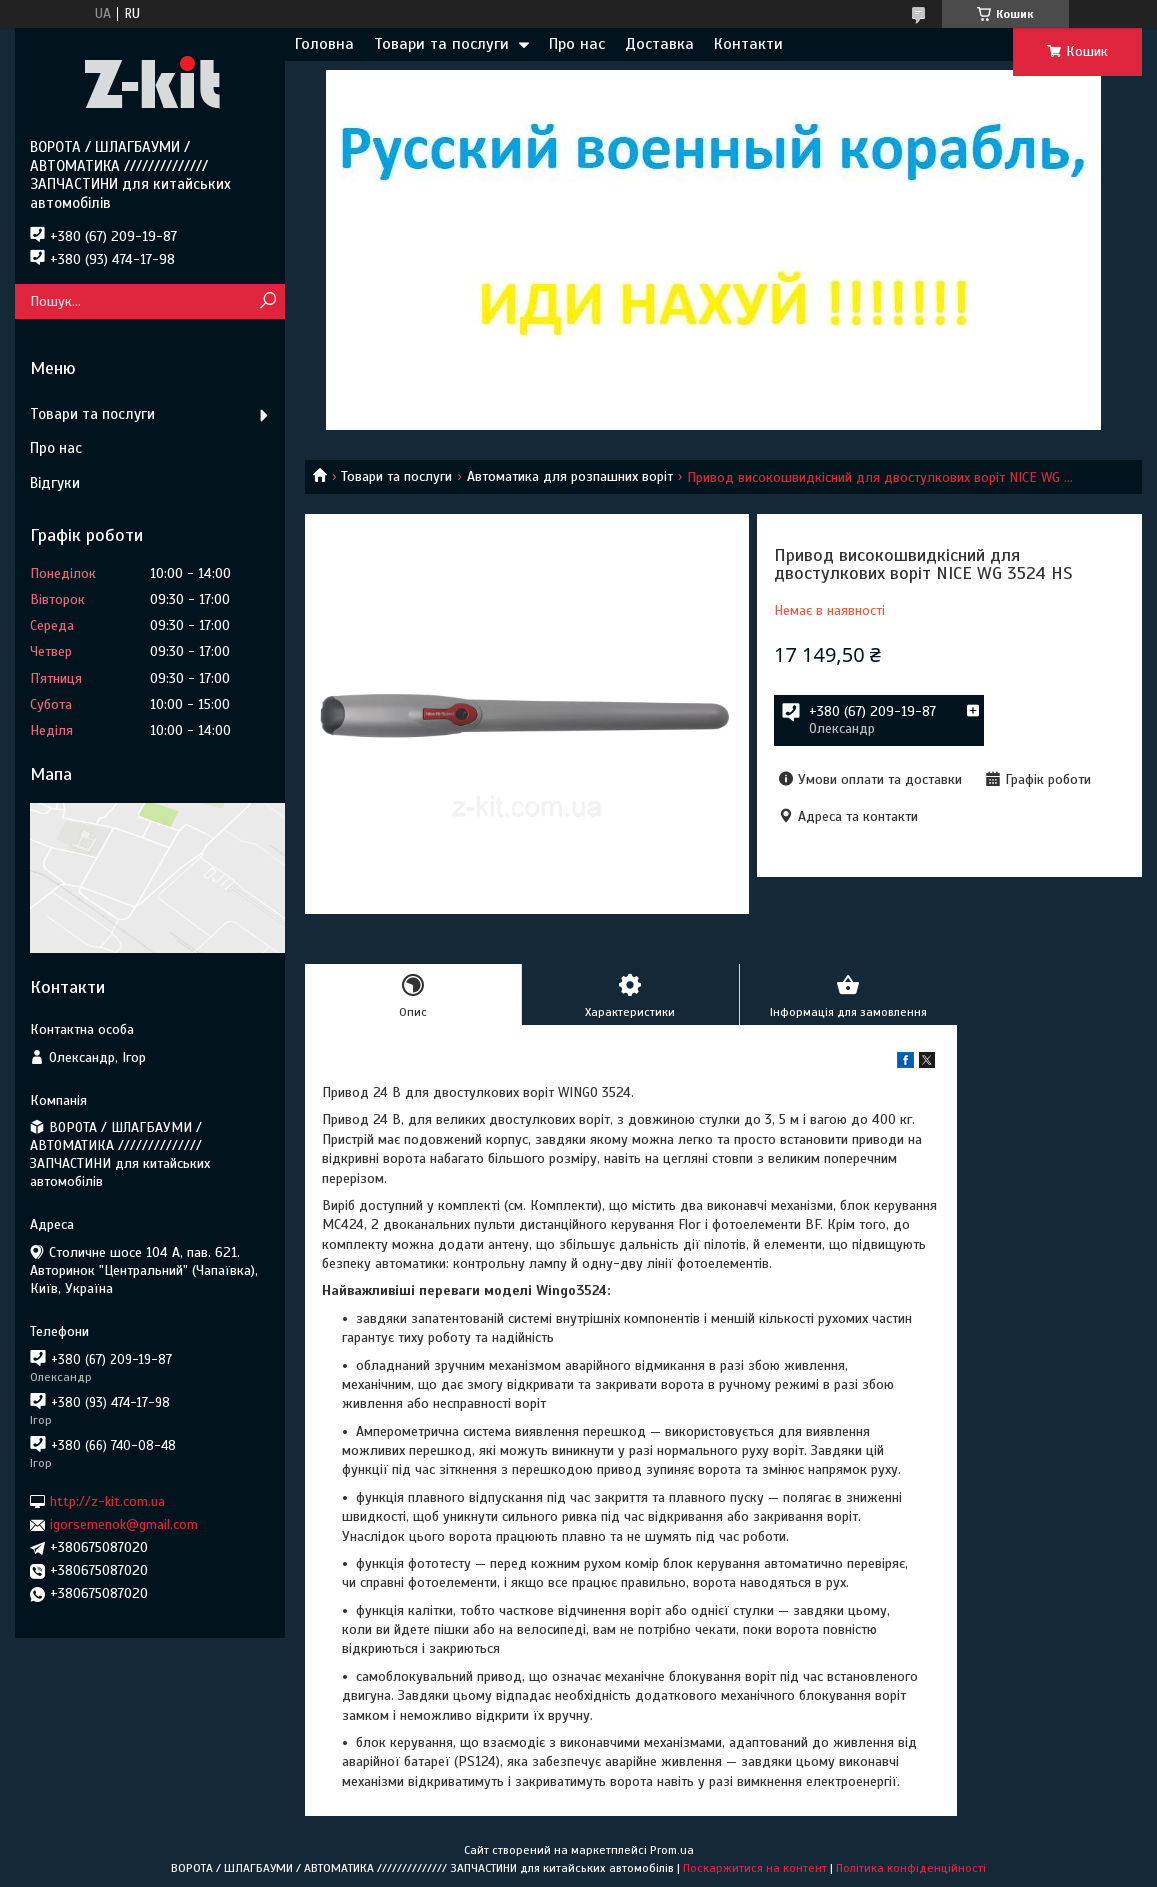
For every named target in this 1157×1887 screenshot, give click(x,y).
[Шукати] (267, 301)
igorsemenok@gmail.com (124, 1524)
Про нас (577, 44)
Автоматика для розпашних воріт (570, 476)
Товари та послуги (441, 44)
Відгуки (55, 483)
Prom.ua (672, 1850)
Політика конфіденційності (911, 1868)
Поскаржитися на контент (755, 1868)
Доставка (659, 44)
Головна (324, 44)
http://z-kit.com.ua (107, 1501)
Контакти (748, 44)
